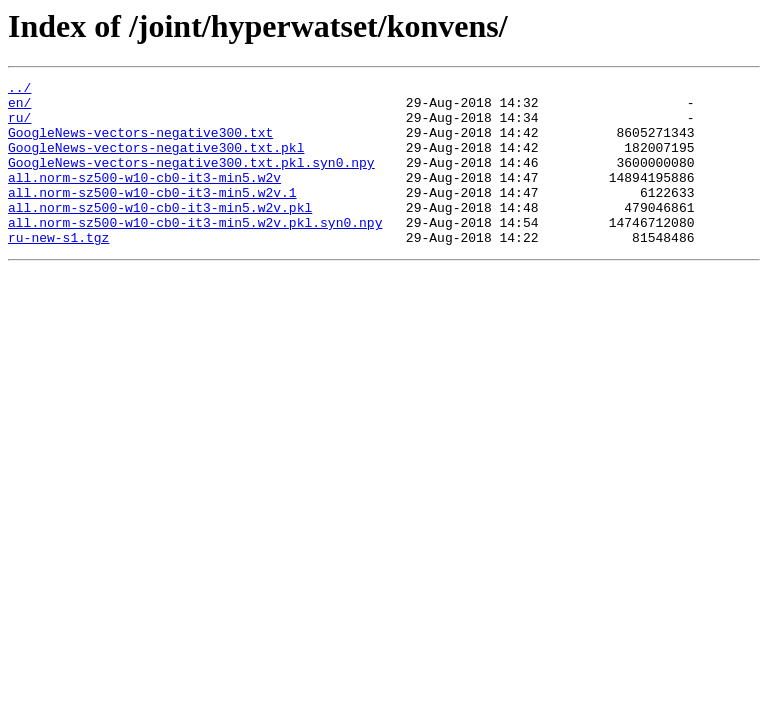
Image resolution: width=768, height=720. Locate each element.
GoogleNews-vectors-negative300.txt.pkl (156, 162)
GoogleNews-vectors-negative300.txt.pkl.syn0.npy (191, 180)
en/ (19, 108)
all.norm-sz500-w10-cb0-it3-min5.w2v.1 (152, 216)
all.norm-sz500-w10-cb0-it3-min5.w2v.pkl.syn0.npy (195, 252)
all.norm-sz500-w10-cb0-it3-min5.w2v (144, 198)
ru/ (19, 126)
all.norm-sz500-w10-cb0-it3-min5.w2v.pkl (160, 234)
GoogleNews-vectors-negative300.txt (140, 144)
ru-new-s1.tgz (58, 270)
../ (19, 90)
